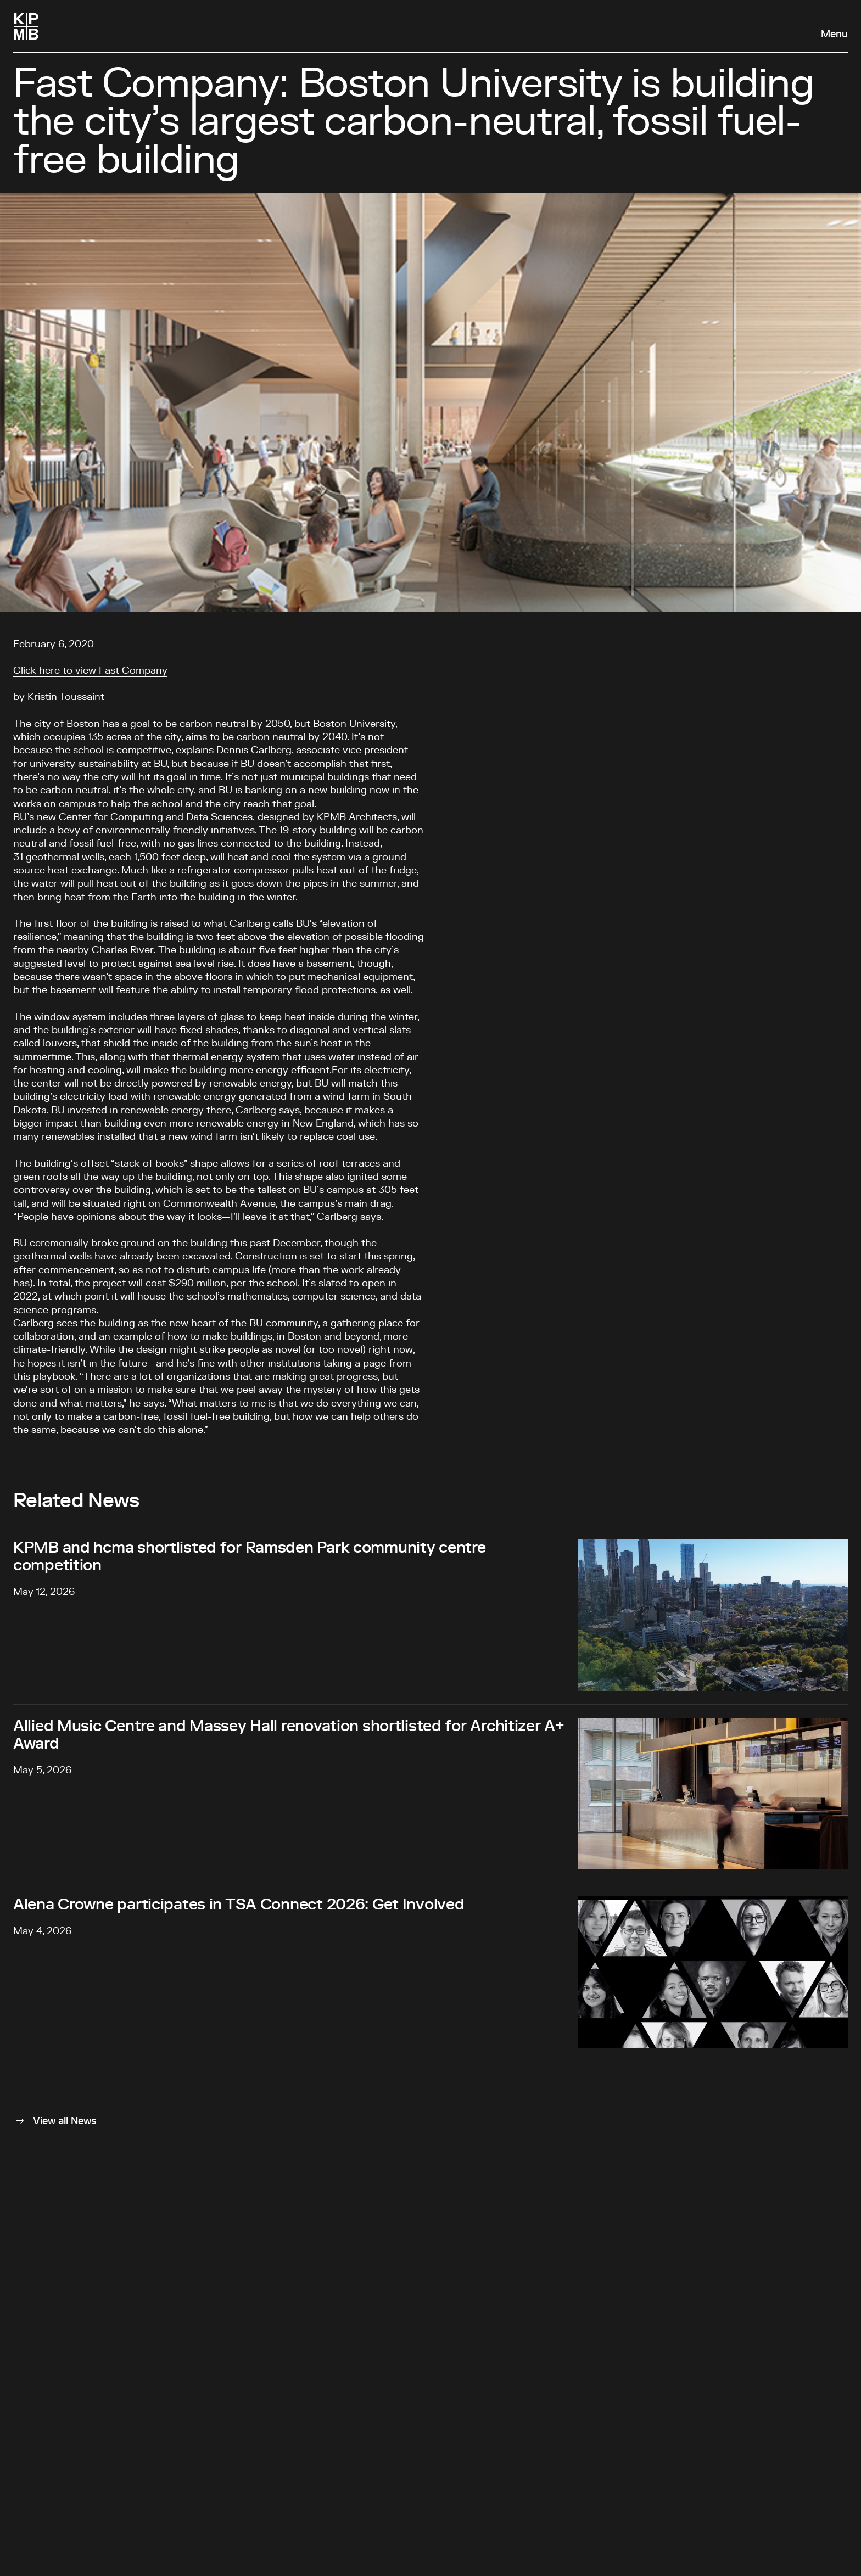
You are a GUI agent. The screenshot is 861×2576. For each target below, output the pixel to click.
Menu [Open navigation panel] (834, 35)
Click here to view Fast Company (90, 671)
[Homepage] (26, 26)
